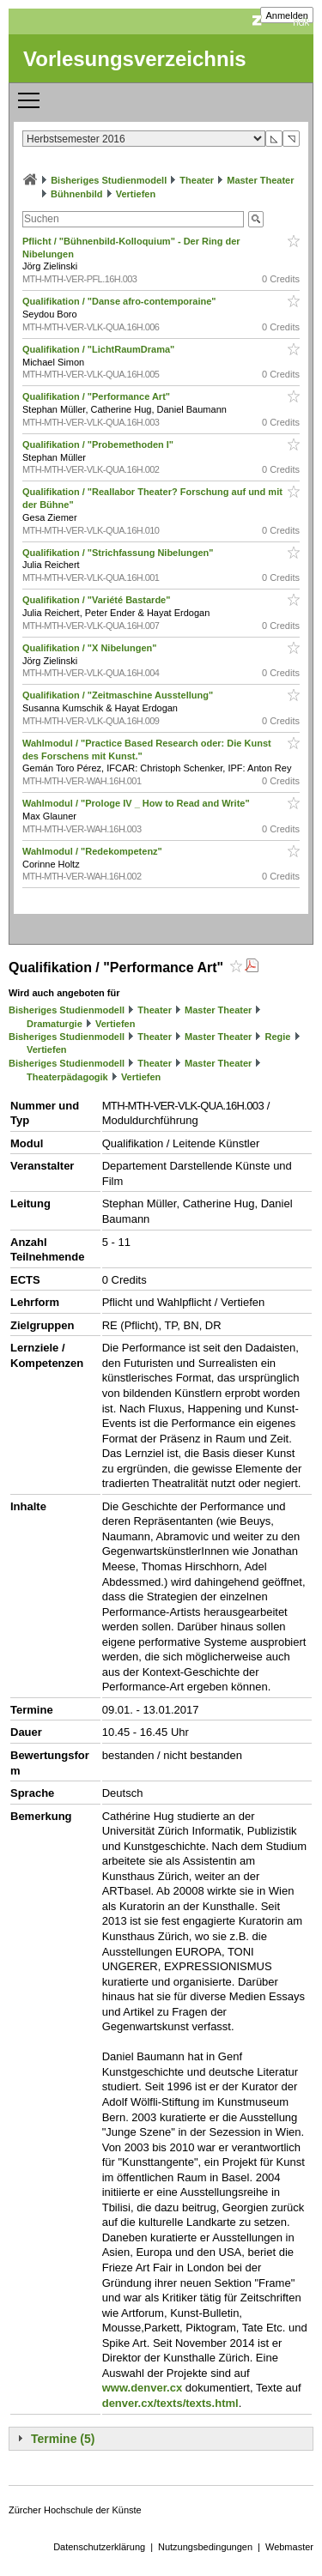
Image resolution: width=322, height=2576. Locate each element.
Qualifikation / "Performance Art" (97, 396)
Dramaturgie (54, 1024)
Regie (277, 1036)
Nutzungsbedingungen (205, 2547)
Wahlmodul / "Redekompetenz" (93, 851)
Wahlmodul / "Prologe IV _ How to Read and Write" (137, 803)
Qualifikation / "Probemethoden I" (99, 444)
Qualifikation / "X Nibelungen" (91, 648)
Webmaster (289, 2547)
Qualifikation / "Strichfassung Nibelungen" (119, 552)
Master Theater (260, 180)
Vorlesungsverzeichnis (134, 58)
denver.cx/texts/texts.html (170, 2403)
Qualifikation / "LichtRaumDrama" (99, 349)
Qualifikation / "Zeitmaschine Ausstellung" (119, 695)
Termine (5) (62, 2439)
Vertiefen (135, 194)
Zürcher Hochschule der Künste (75, 2510)
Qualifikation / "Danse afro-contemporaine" (120, 301)
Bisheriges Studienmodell (109, 180)
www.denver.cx (142, 2387)
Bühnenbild (77, 194)
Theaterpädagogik (67, 1077)
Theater (196, 180)
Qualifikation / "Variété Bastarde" (97, 600)
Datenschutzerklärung (99, 2547)
